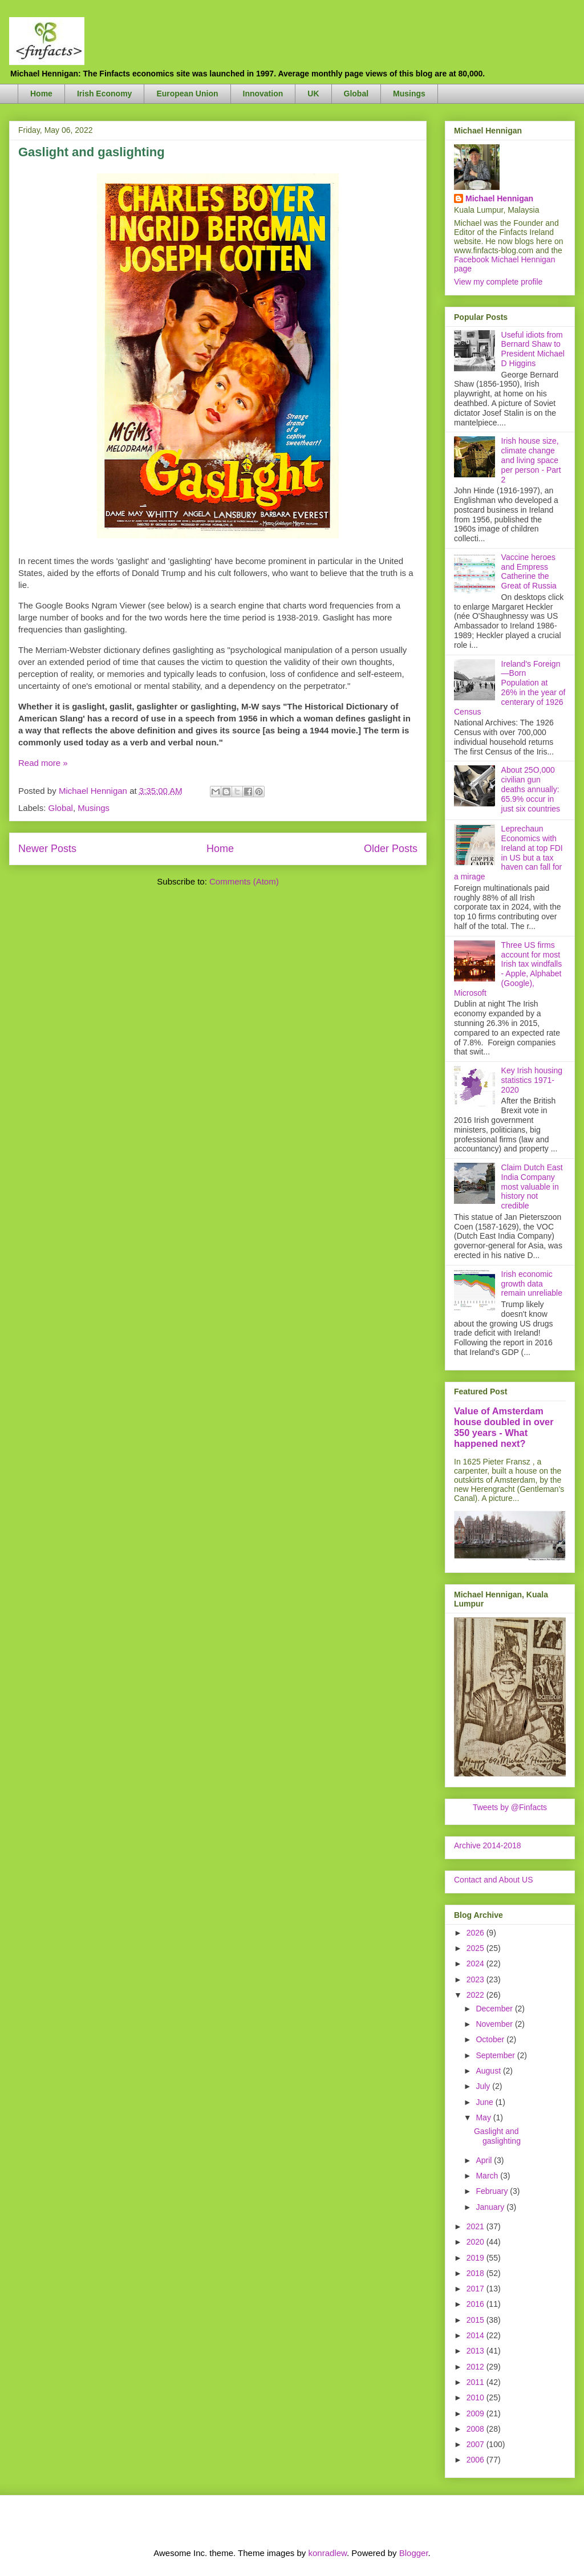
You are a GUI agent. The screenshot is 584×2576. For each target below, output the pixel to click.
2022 (476, 1994)
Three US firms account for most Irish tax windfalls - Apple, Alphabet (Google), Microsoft (508, 968)
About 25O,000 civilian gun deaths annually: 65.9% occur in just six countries (530, 789)
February (493, 2191)
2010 (476, 2397)
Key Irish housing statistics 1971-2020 (531, 1080)
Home (41, 93)
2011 (476, 2382)
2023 (476, 1979)
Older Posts (390, 848)
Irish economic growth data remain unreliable (531, 1283)
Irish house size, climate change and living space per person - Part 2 (531, 460)
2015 (476, 2320)
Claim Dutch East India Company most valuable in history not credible (532, 1186)
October (491, 2039)
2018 (476, 2273)
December (495, 2008)
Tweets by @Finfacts (510, 1807)
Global (356, 93)
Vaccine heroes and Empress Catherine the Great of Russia (529, 571)
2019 (476, 2257)
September (496, 2055)
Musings (409, 93)
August (489, 2070)
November (495, 2024)
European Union (187, 93)
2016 (476, 2304)
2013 (476, 2350)
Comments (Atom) (244, 881)
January (491, 2207)
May (484, 2117)
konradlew (327, 2553)
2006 (476, 2459)
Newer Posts (47, 848)
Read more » (43, 763)
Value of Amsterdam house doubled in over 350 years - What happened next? (504, 1427)
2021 (476, 2226)
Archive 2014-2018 (487, 1845)
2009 (476, 2413)
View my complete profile (498, 281)
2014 (476, 2335)
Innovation (263, 93)
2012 (476, 2366)
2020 (476, 2241)
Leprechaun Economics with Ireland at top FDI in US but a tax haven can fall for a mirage (508, 852)
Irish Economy (104, 93)
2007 (476, 2444)
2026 (476, 1932)
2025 (476, 1948)
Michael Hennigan (499, 198)
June (485, 2102)
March (488, 2175)
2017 (476, 2288)
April (485, 2160)
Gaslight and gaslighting (91, 152)
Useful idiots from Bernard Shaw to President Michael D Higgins (533, 349)
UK (313, 93)
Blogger (413, 2553)
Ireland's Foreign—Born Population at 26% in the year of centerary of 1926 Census (509, 687)
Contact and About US (493, 1879)
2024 (476, 1963)
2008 (476, 2428)
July (484, 2086)
